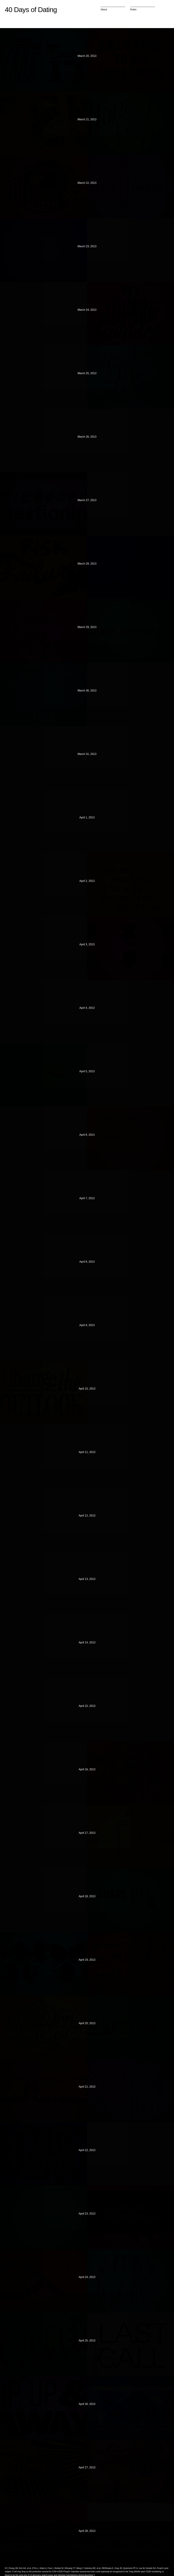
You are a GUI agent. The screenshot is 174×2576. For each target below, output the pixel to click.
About (104, 9)
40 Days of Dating (31, 9)
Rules (133, 9)
